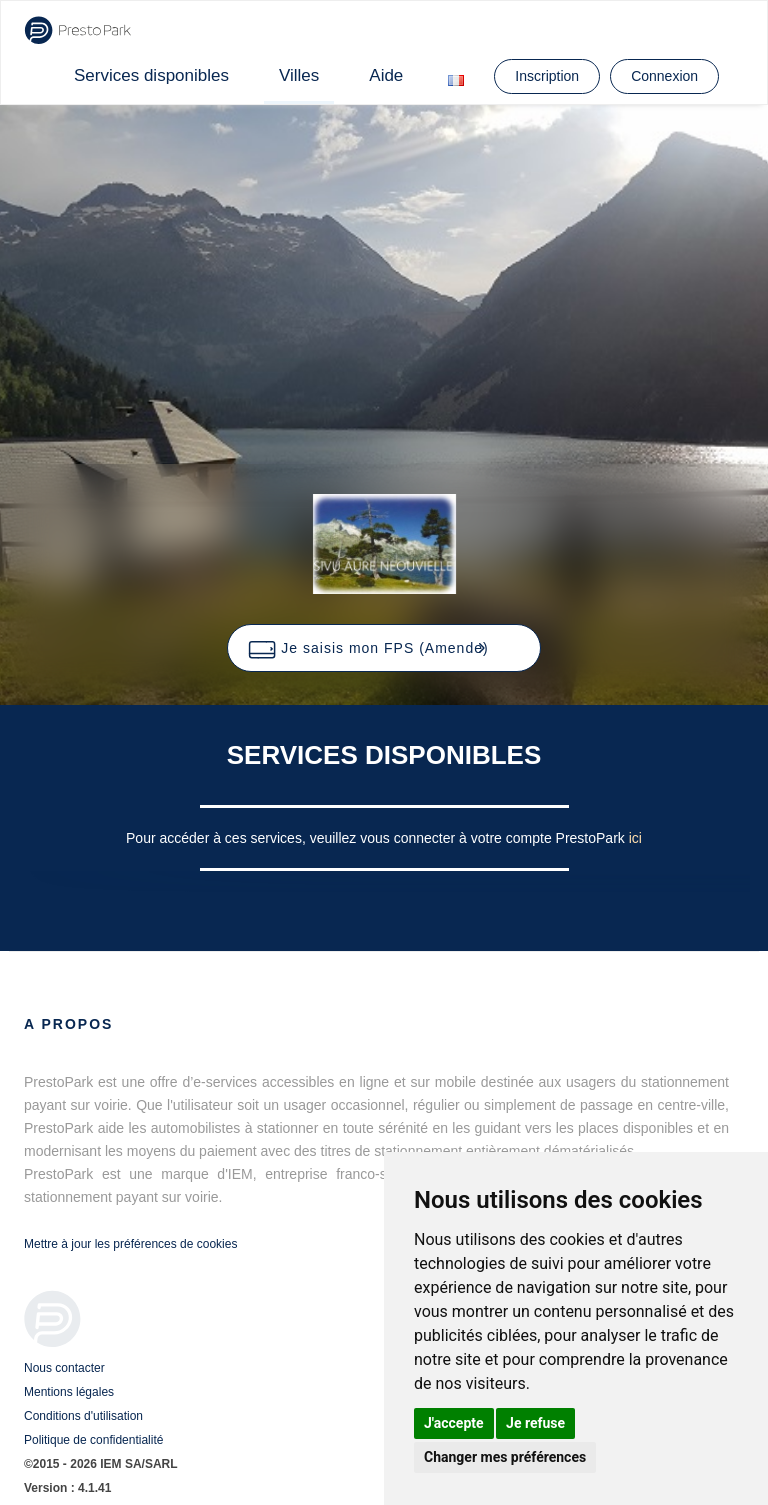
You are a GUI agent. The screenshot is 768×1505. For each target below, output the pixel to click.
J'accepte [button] (454, 1423)
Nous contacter (64, 1368)
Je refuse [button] (535, 1423)
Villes (299, 75)
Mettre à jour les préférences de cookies (130, 1244)
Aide (386, 75)
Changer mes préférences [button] (505, 1457)
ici (635, 838)
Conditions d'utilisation (83, 1416)
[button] (383, 648)
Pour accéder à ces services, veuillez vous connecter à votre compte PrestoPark (377, 838)
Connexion (664, 76)
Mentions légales (69, 1392)
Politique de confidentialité (93, 1440)
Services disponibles (151, 75)
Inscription (547, 76)
